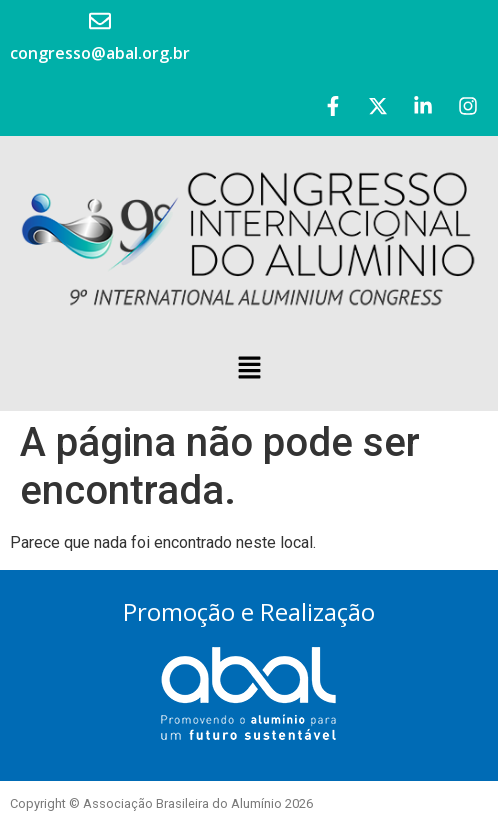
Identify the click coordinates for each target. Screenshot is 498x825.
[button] (249, 369)
